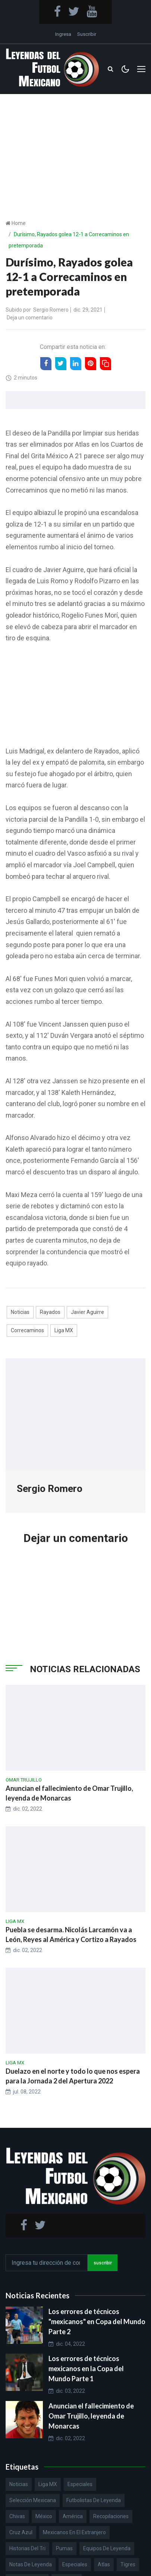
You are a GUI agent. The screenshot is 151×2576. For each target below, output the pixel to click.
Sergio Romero (51, 310)
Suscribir (86, 34)
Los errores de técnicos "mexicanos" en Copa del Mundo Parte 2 (96, 2321)
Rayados (50, 1312)
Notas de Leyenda (30, 2564)
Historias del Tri (27, 2548)
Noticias (20, 1312)
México (43, 2516)
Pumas (64, 2548)
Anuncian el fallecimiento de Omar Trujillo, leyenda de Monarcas (91, 2416)
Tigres (127, 2564)
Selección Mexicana (32, 2500)
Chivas (17, 2516)
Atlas (104, 2564)
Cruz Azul (20, 2532)
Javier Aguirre (87, 1312)
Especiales (79, 2484)
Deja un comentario (30, 318)
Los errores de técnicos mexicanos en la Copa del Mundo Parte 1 (86, 2368)
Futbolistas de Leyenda (93, 2500)
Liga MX (63, 1330)
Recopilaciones (111, 2516)
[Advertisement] (75, 144)
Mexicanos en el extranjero (74, 2532)
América (73, 2516)
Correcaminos (27, 1330)
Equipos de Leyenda (106, 2548)
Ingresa (63, 34)
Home (19, 223)
